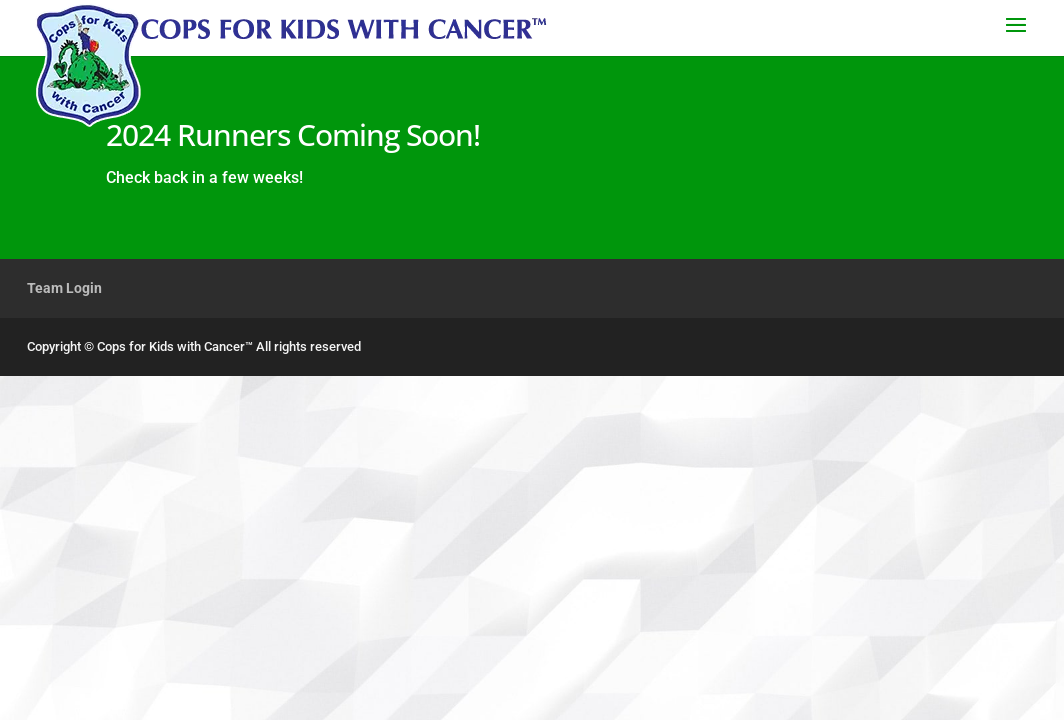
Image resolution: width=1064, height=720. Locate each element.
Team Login (64, 288)
